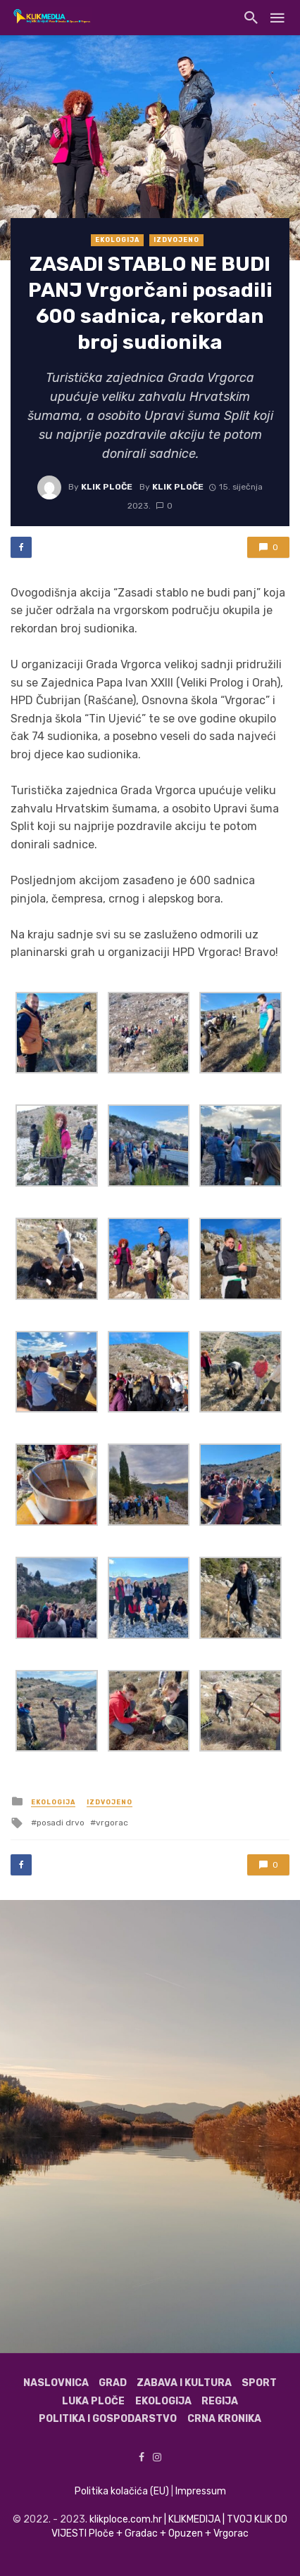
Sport (259, 2383)
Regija (219, 2401)
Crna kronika (224, 2419)
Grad (113, 2383)
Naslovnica (56, 2383)
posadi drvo (61, 1823)
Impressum (200, 2491)
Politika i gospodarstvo (108, 2419)
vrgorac (112, 1823)
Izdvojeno (176, 239)
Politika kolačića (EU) (122, 2491)
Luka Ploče (93, 2401)
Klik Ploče (106, 487)
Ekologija (117, 239)
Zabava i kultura (184, 2383)
